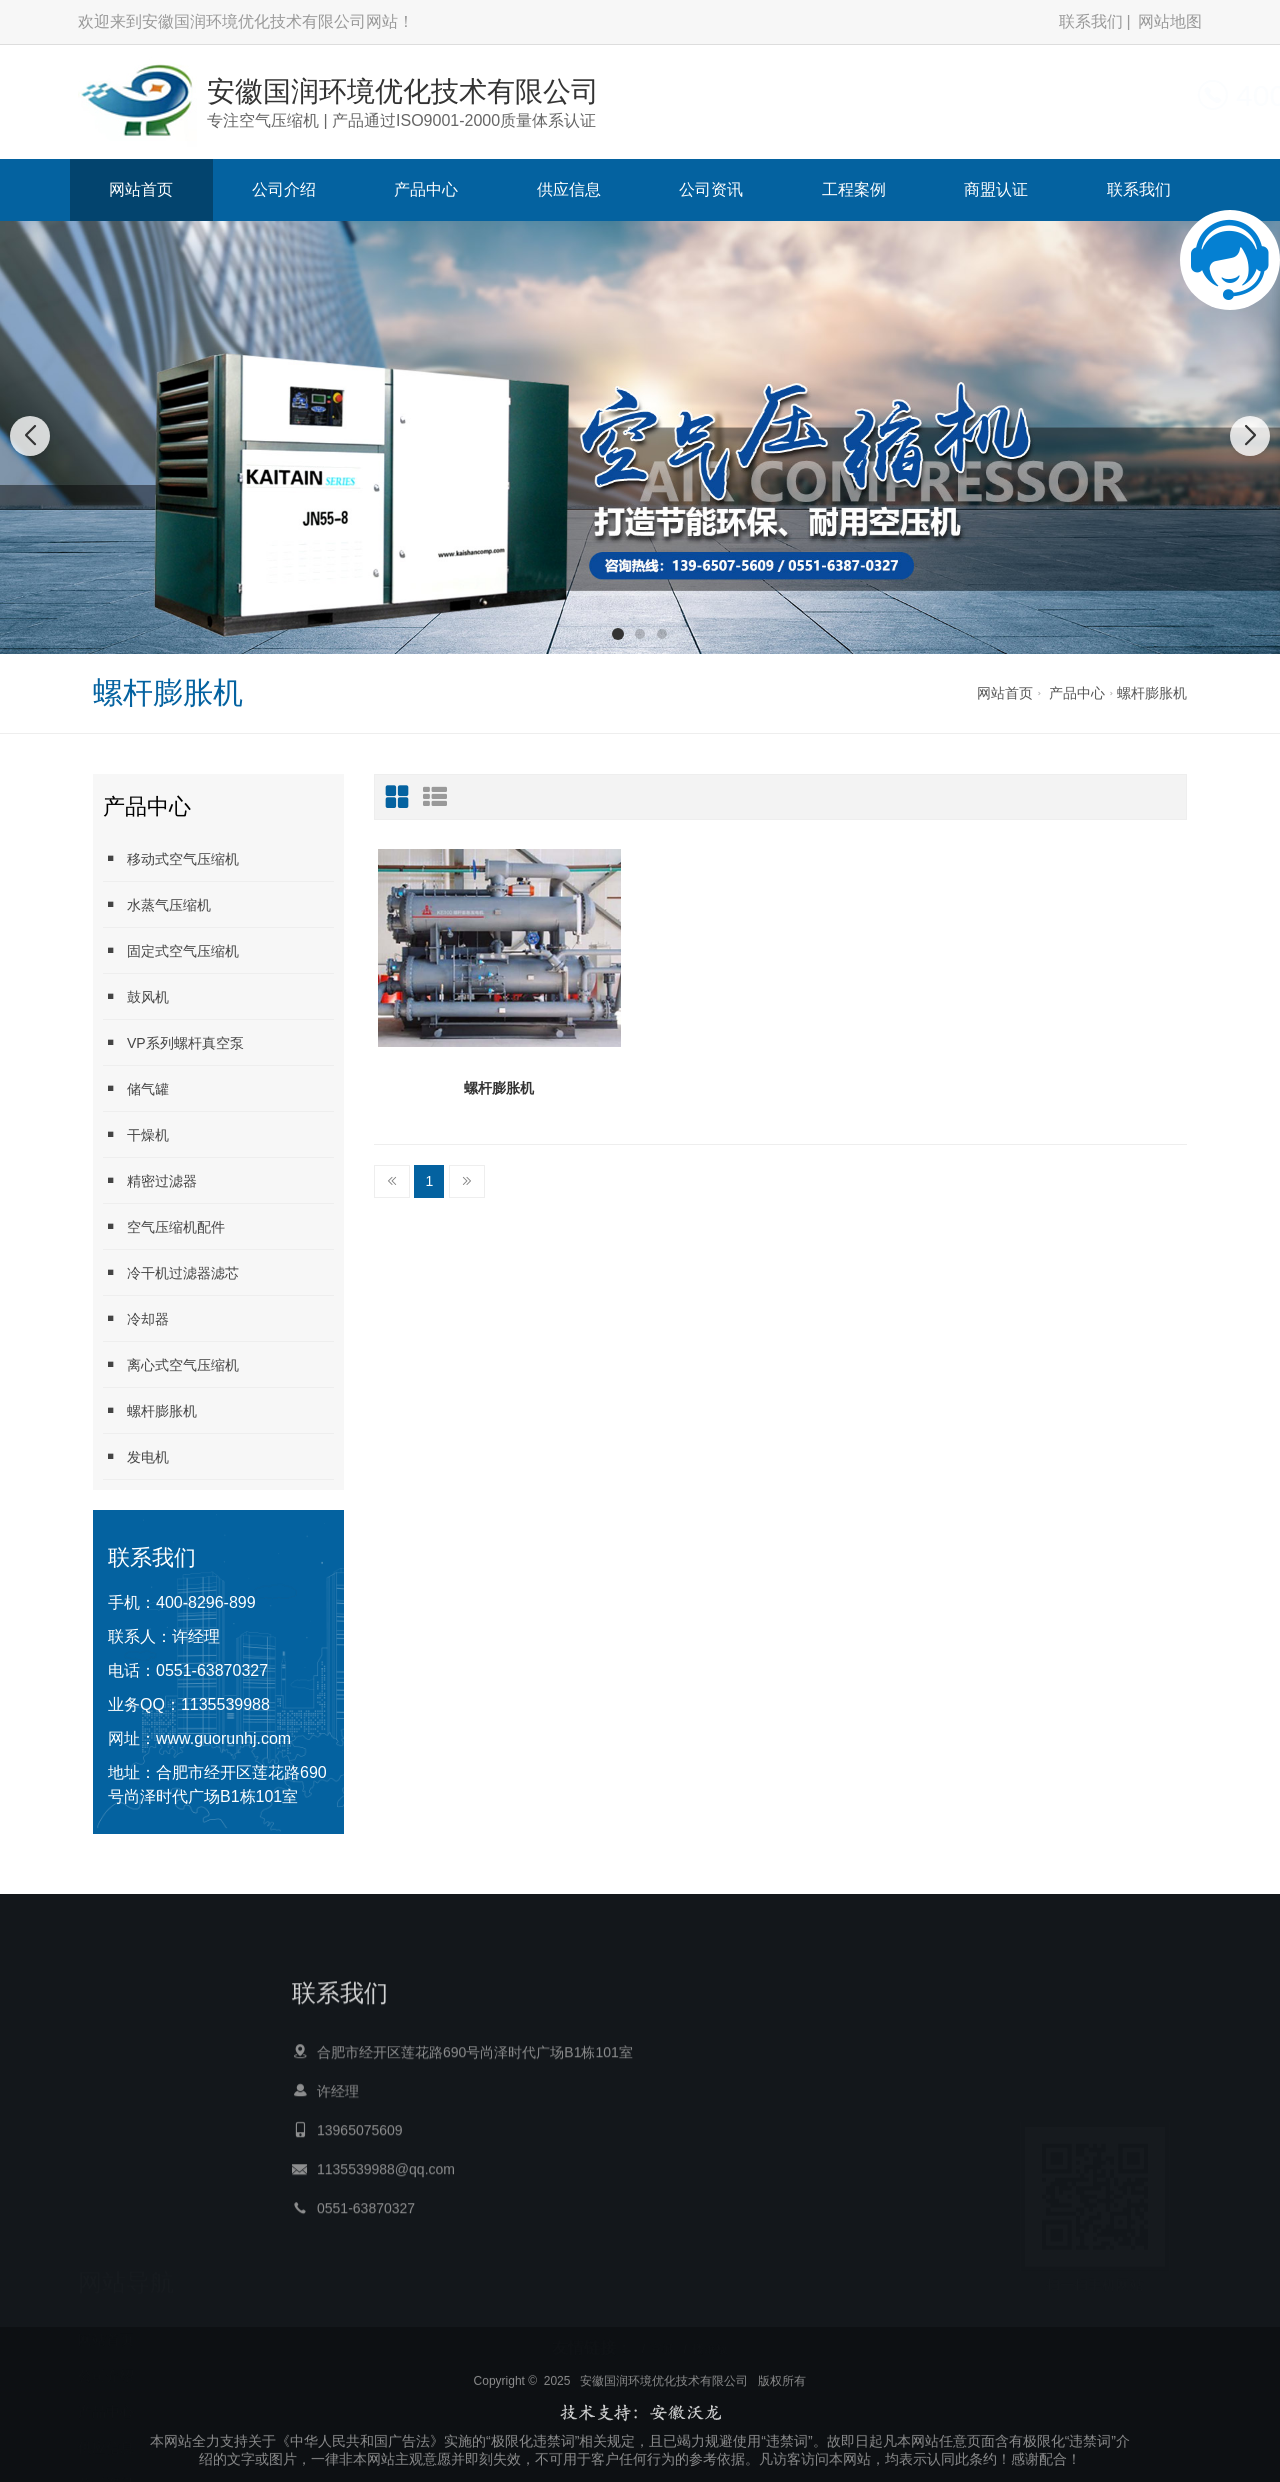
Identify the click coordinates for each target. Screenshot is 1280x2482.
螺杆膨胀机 (1152, 693)
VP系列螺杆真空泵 (173, 1042)
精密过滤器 (150, 1180)
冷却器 (136, 1318)
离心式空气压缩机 (171, 1364)
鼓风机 (136, 996)
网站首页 (141, 189)
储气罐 (136, 1088)
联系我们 (1091, 21)
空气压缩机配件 (164, 1226)
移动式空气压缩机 (171, 858)
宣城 (662, 2331)
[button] (618, 634)
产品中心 (426, 189)
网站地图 (1170, 21)
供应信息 (569, 189)
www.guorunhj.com (223, 1738)
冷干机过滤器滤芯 (171, 1272)
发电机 (136, 1456)
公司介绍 (284, 189)
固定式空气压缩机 (171, 950)
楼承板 (710, 2331)
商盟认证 (996, 189)
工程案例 (854, 189)
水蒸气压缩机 (157, 904)
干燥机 (136, 1134)
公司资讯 (711, 189)
